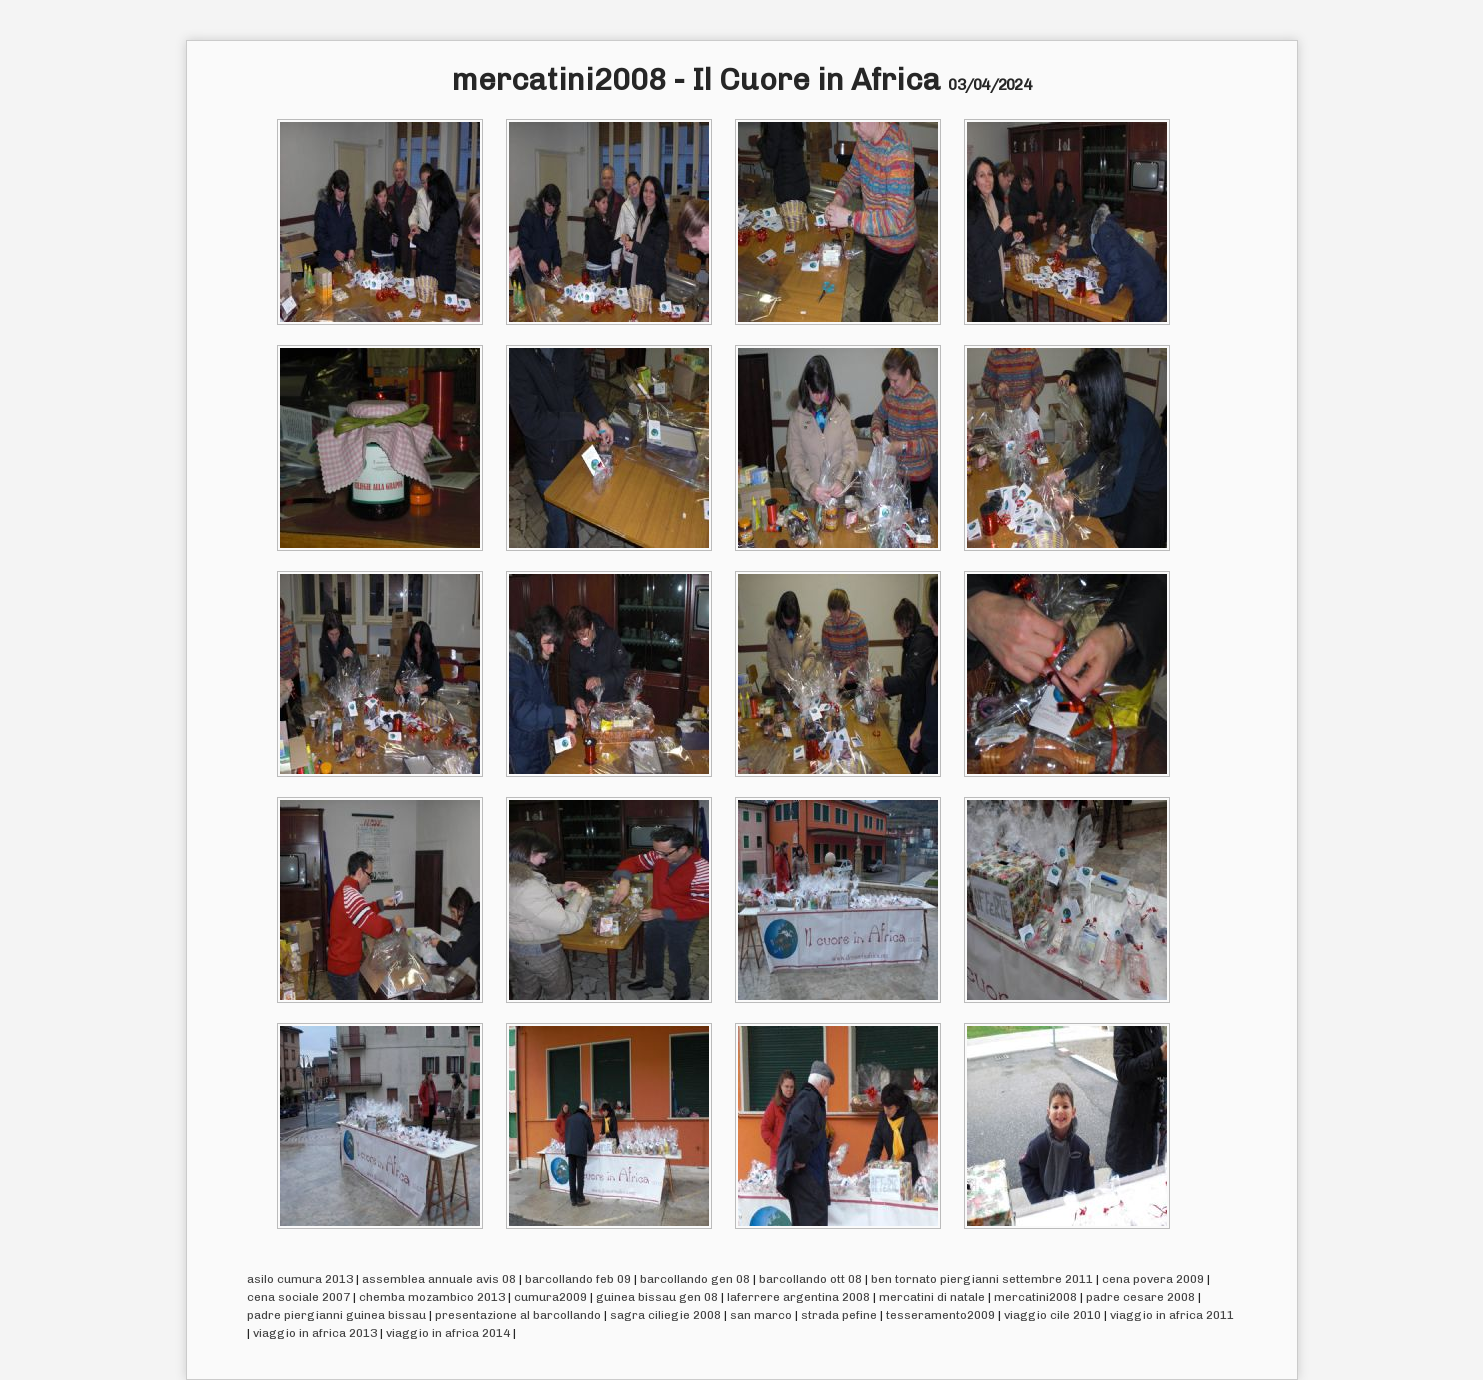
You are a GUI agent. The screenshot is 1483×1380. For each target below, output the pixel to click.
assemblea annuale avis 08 (439, 1279)
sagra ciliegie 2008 (665, 1315)
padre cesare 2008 (1140, 1297)
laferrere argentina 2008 (798, 1297)
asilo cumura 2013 (300, 1279)
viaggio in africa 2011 (1172, 1315)
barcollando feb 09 (578, 1279)
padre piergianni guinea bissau (336, 1315)
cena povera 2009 (1153, 1279)
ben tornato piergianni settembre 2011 (982, 1279)
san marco (761, 1315)
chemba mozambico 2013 (432, 1297)
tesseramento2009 (940, 1315)
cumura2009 (550, 1297)
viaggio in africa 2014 (448, 1333)
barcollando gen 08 (695, 1279)
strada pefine (839, 1315)
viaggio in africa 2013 (315, 1333)
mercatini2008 (1035, 1297)
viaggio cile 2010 (1052, 1315)
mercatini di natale (932, 1297)
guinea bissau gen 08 (657, 1297)
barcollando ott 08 (810, 1279)
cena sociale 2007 (298, 1297)
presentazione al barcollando (518, 1315)
